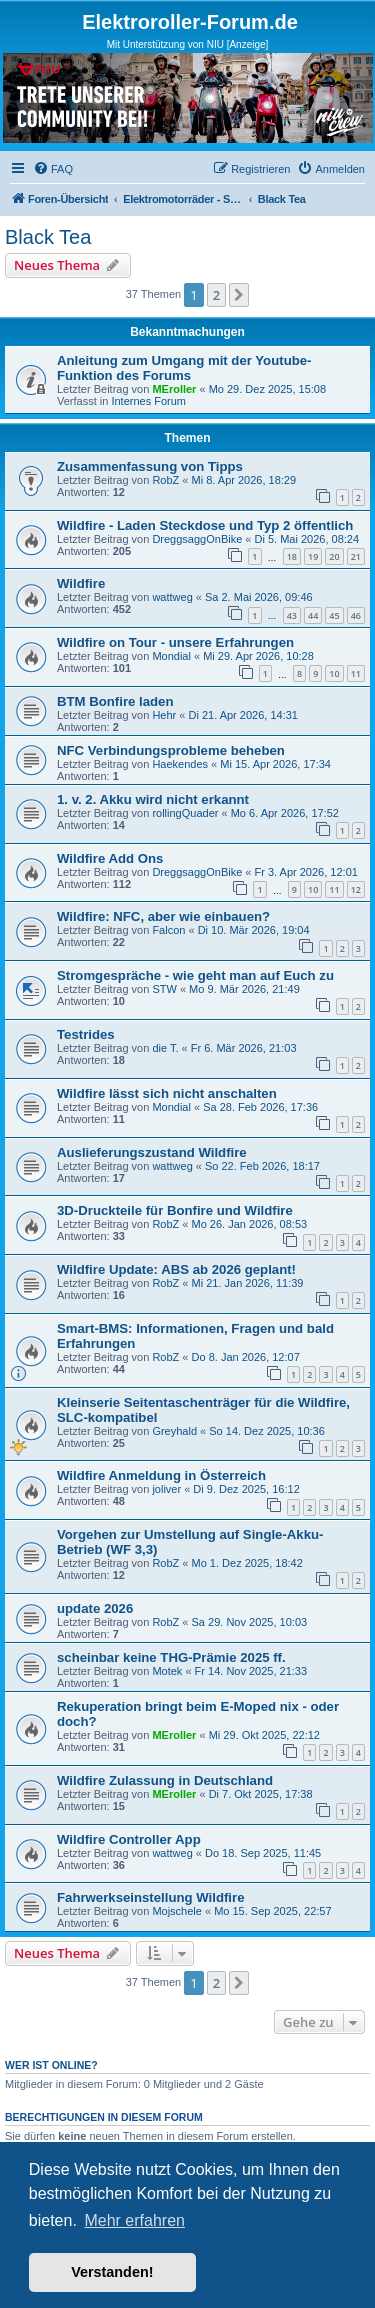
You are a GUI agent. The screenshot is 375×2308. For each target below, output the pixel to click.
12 (356, 889)
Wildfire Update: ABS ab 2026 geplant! (176, 1269)
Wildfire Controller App (129, 1839)
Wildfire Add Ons (110, 858)
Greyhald (174, 1431)
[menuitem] (53, 169)
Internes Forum (148, 401)
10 (334, 673)
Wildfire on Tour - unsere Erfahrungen (175, 642)
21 (356, 556)
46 (356, 615)
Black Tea (48, 237)
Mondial (171, 656)
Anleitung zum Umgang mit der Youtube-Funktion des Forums (184, 368)
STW (164, 989)
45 (334, 615)
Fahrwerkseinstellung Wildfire (150, 1897)
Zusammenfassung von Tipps (150, 466)
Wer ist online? (51, 2065)
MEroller (174, 389)
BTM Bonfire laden (115, 701)
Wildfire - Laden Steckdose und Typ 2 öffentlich (205, 525)
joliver (166, 1489)
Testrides (86, 1034)
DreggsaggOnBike (197, 539)
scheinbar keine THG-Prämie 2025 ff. (171, 1657)
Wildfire (81, 583)
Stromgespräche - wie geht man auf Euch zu (195, 975)
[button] (239, 295)
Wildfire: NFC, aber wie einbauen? (163, 916)
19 (313, 556)
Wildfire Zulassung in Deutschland (165, 1780)
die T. (165, 1048)
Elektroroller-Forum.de (190, 22)
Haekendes (180, 764)
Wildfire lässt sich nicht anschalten (167, 1093)
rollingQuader (185, 813)
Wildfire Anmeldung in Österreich (161, 1475)
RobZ (165, 480)
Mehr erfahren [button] (134, 2220)
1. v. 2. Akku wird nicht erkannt (153, 799)
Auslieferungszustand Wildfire (152, 1152)
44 (313, 615)
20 (334, 556)
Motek (167, 1671)
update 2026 (95, 1608)
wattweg (172, 597)
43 (292, 615)
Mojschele (177, 1911)
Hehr (164, 715)
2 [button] (216, 295)
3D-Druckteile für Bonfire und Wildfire (175, 1210)
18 (292, 556)
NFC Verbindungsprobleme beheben (171, 750)
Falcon (168, 930)
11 (356, 673)
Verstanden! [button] (112, 2272)
